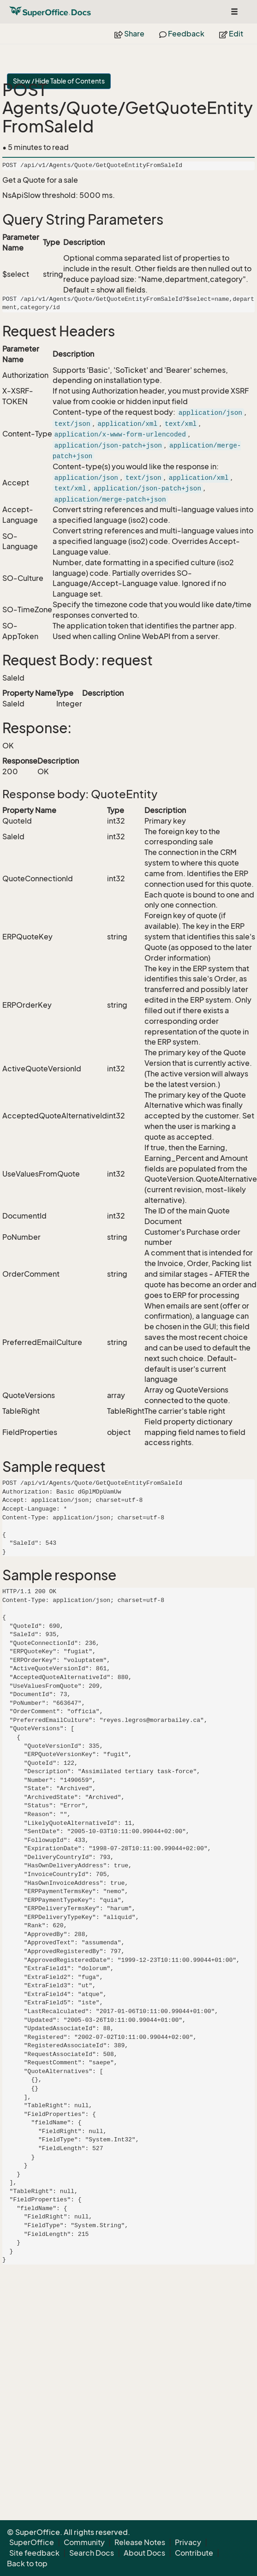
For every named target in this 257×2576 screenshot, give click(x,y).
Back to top (27, 2563)
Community (84, 2542)
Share (129, 33)
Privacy (188, 2542)
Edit (231, 33)
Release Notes (139, 2542)
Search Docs (91, 2553)
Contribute (194, 2553)
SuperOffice (31, 2542)
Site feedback (34, 2553)
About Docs (144, 2553)
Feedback (181, 33)
